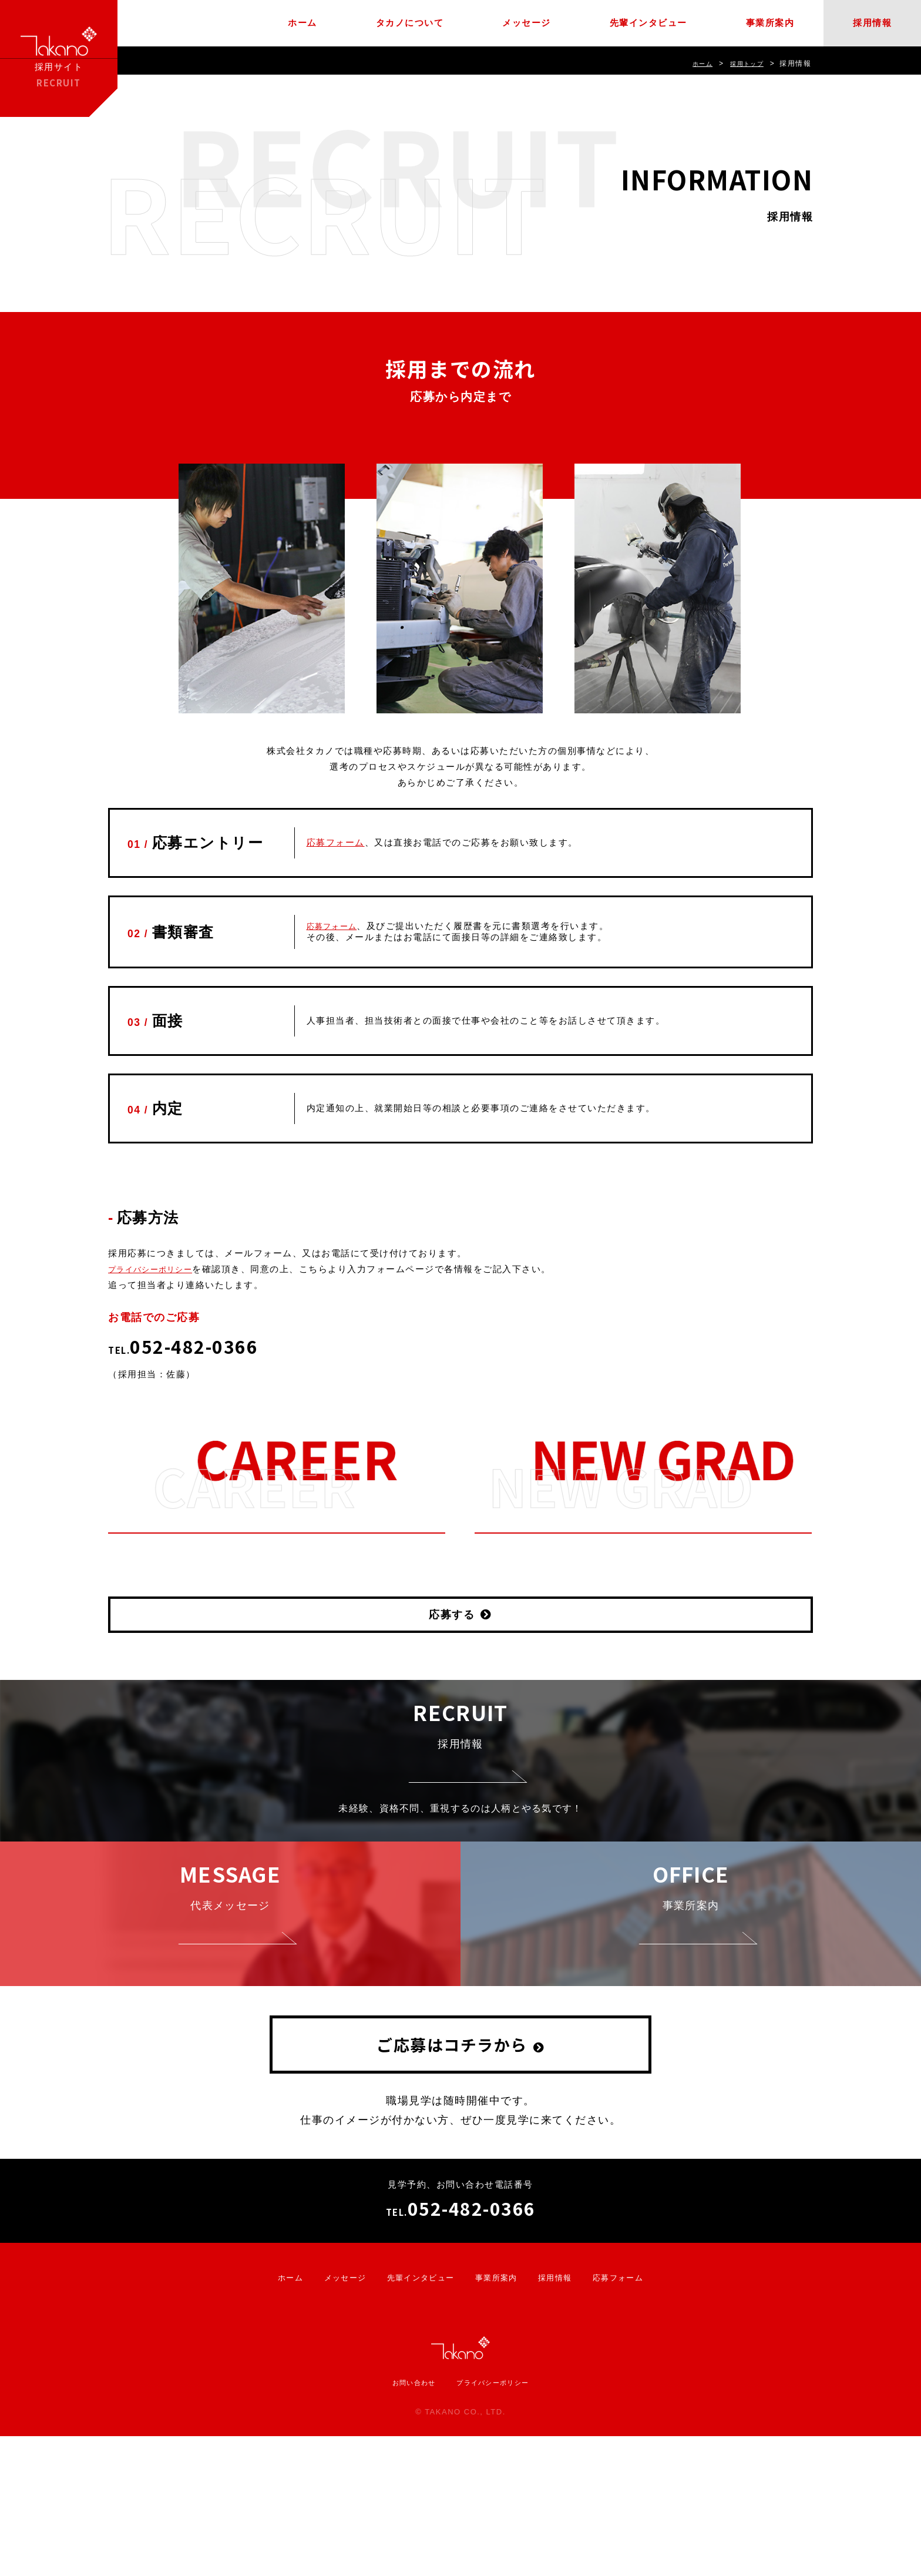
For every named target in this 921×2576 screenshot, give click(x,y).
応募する (452, 1615)
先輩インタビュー (648, 23)
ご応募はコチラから (452, 2183)
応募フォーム (336, 842)
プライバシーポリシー (156, 1269)
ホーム (302, 23)
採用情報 (872, 23)
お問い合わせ (407, 2521)
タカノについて (410, 23)
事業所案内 (770, 23)
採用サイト (58, 58)
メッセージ (526, 23)
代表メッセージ (230, 1992)
